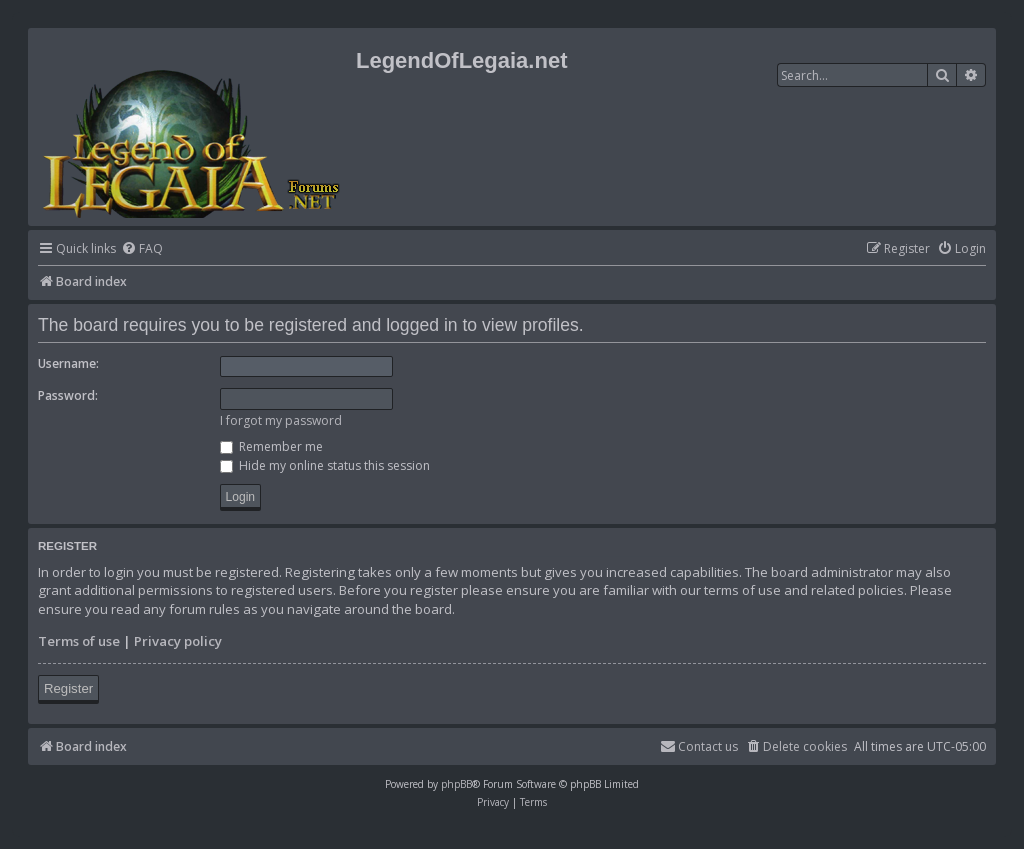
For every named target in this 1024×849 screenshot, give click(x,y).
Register (68, 688)
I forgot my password (281, 420)
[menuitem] (142, 249)
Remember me (271, 446)
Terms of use (79, 641)
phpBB (456, 784)
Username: (68, 363)
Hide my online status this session (325, 465)
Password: (68, 395)
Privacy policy (178, 641)
